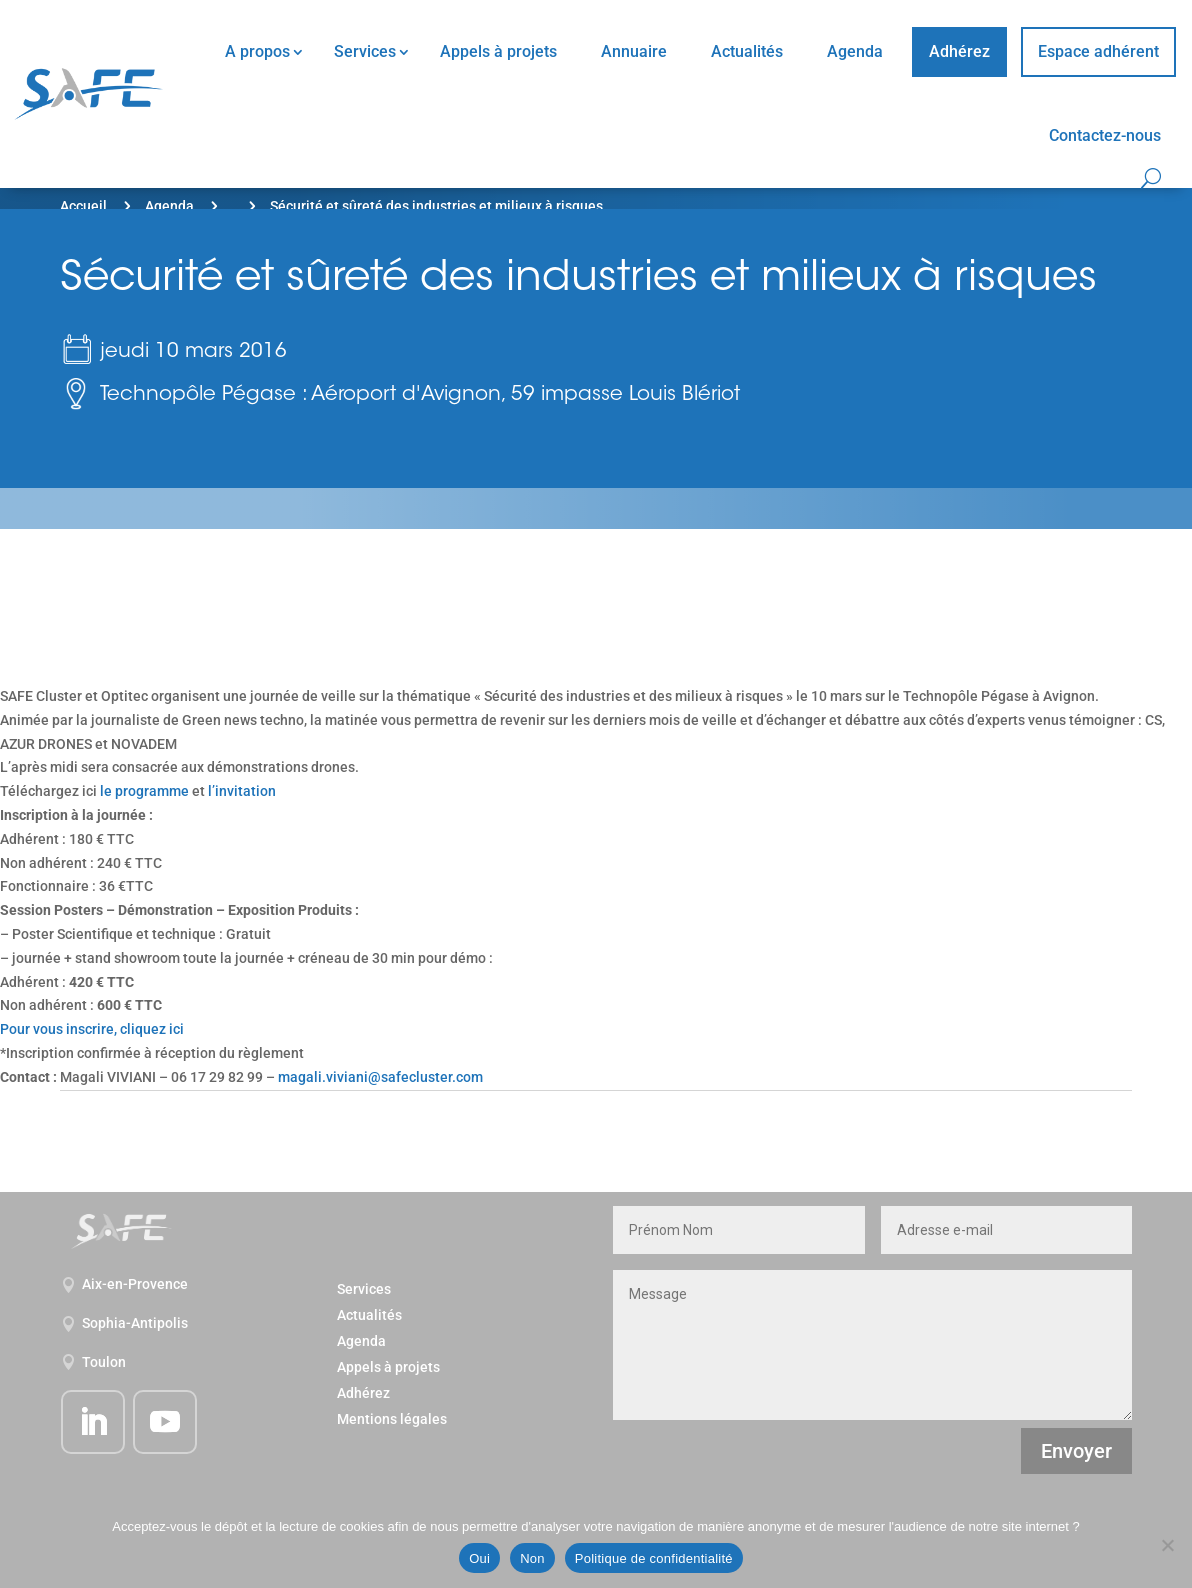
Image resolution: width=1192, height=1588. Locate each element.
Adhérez (959, 51)
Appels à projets (498, 51)
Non (532, 1558)
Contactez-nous (1105, 135)
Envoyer (1076, 1451)
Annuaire (634, 51)
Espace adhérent (1098, 51)
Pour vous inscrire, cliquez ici (92, 1029)
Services (365, 51)
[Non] (1167, 1545)
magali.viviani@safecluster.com (380, 1077)
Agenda (855, 51)
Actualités (747, 51)
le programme (144, 791)
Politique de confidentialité (654, 1558)
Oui (479, 1558)
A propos (257, 51)
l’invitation (242, 791)
